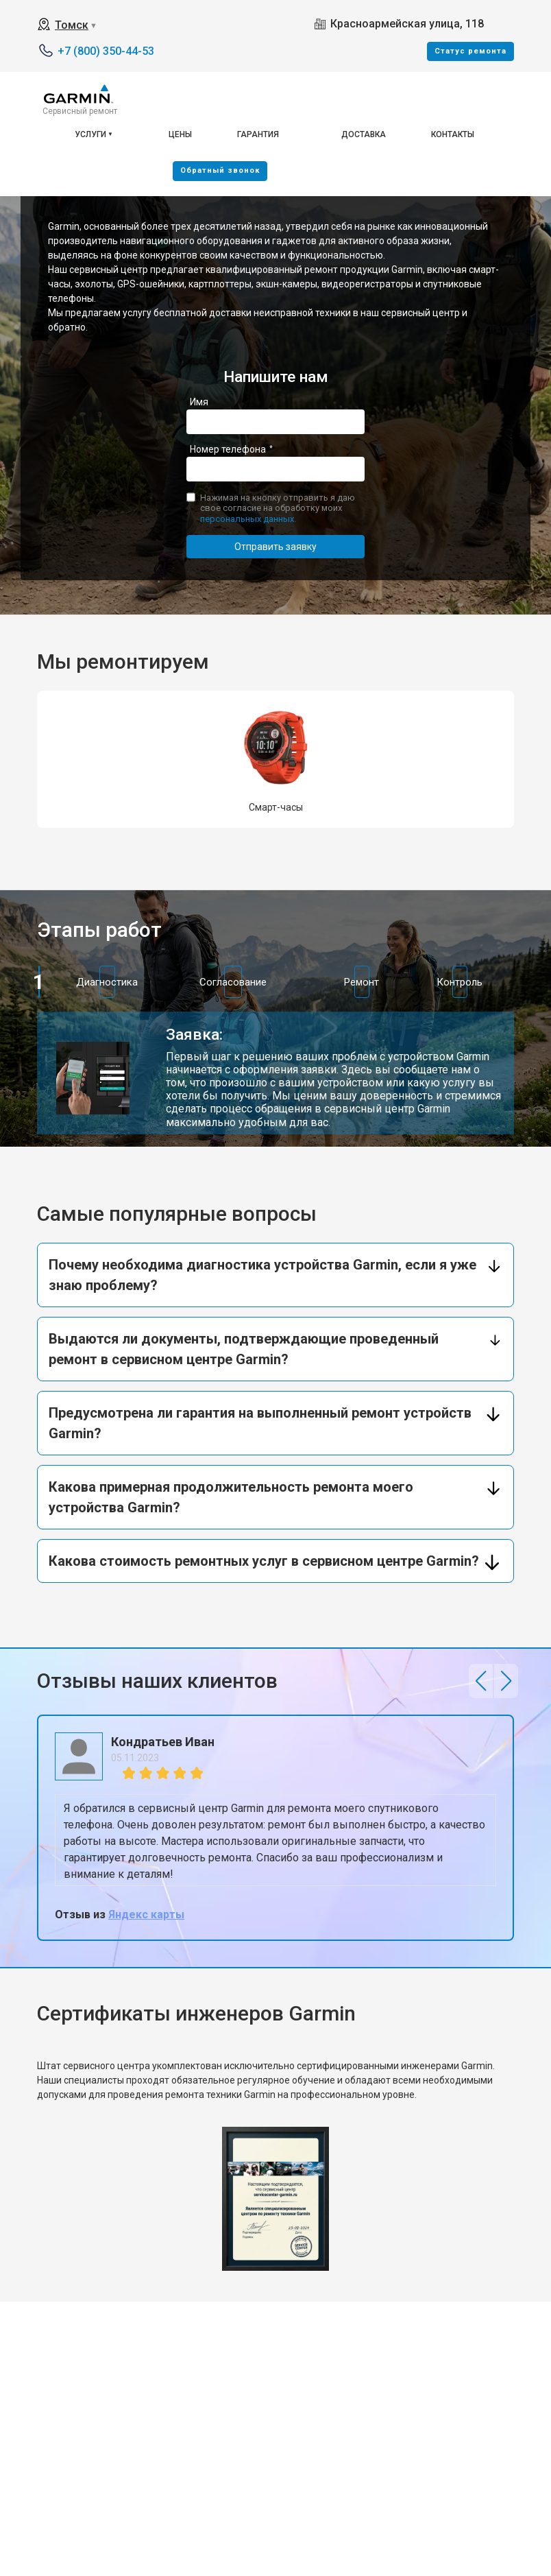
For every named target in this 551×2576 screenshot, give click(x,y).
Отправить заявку (275, 546)
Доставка (363, 134)
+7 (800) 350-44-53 (106, 51)
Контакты (452, 134)
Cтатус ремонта (470, 51)
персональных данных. (248, 519)
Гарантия (258, 134)
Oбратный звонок (220, 170)
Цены (180, 134)
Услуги (90, 134)
